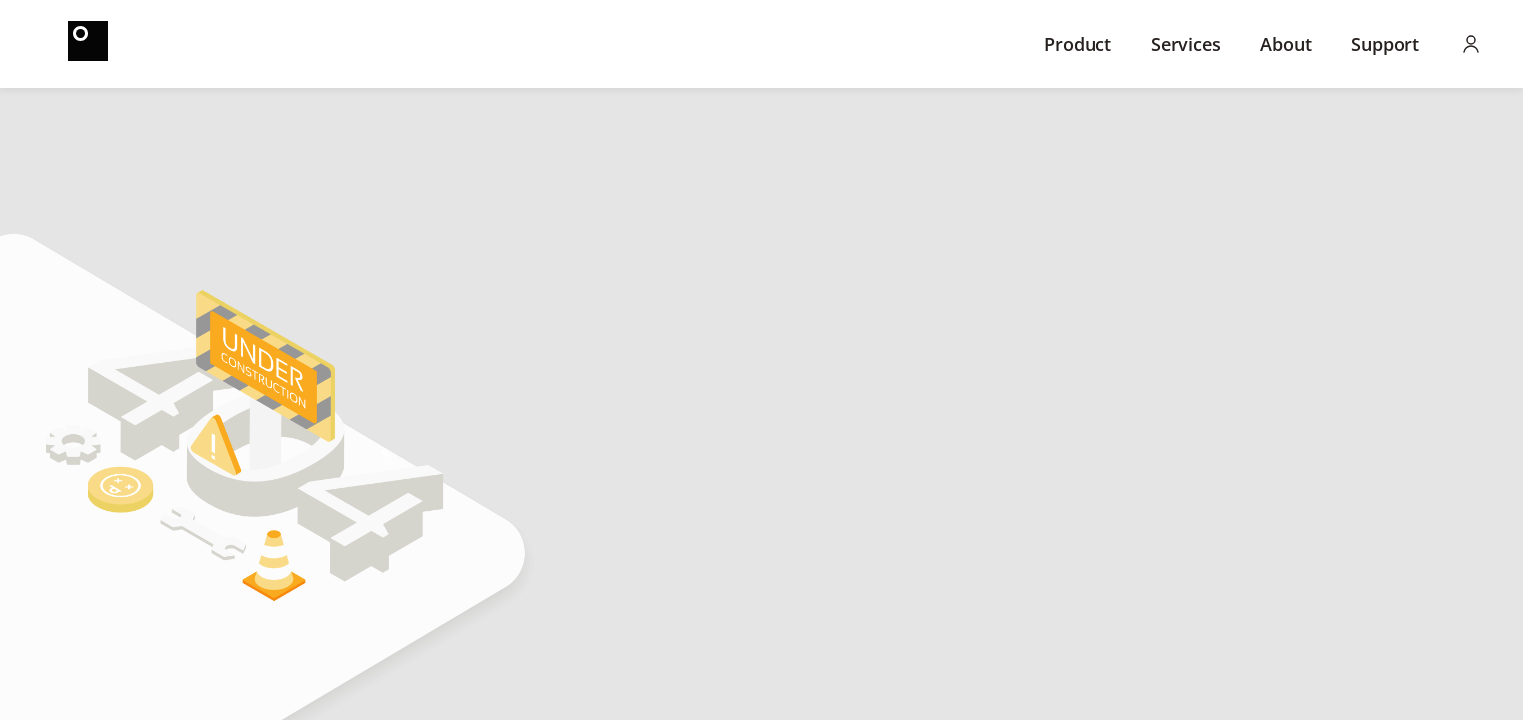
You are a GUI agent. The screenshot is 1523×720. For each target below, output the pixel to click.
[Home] (88, 44)
